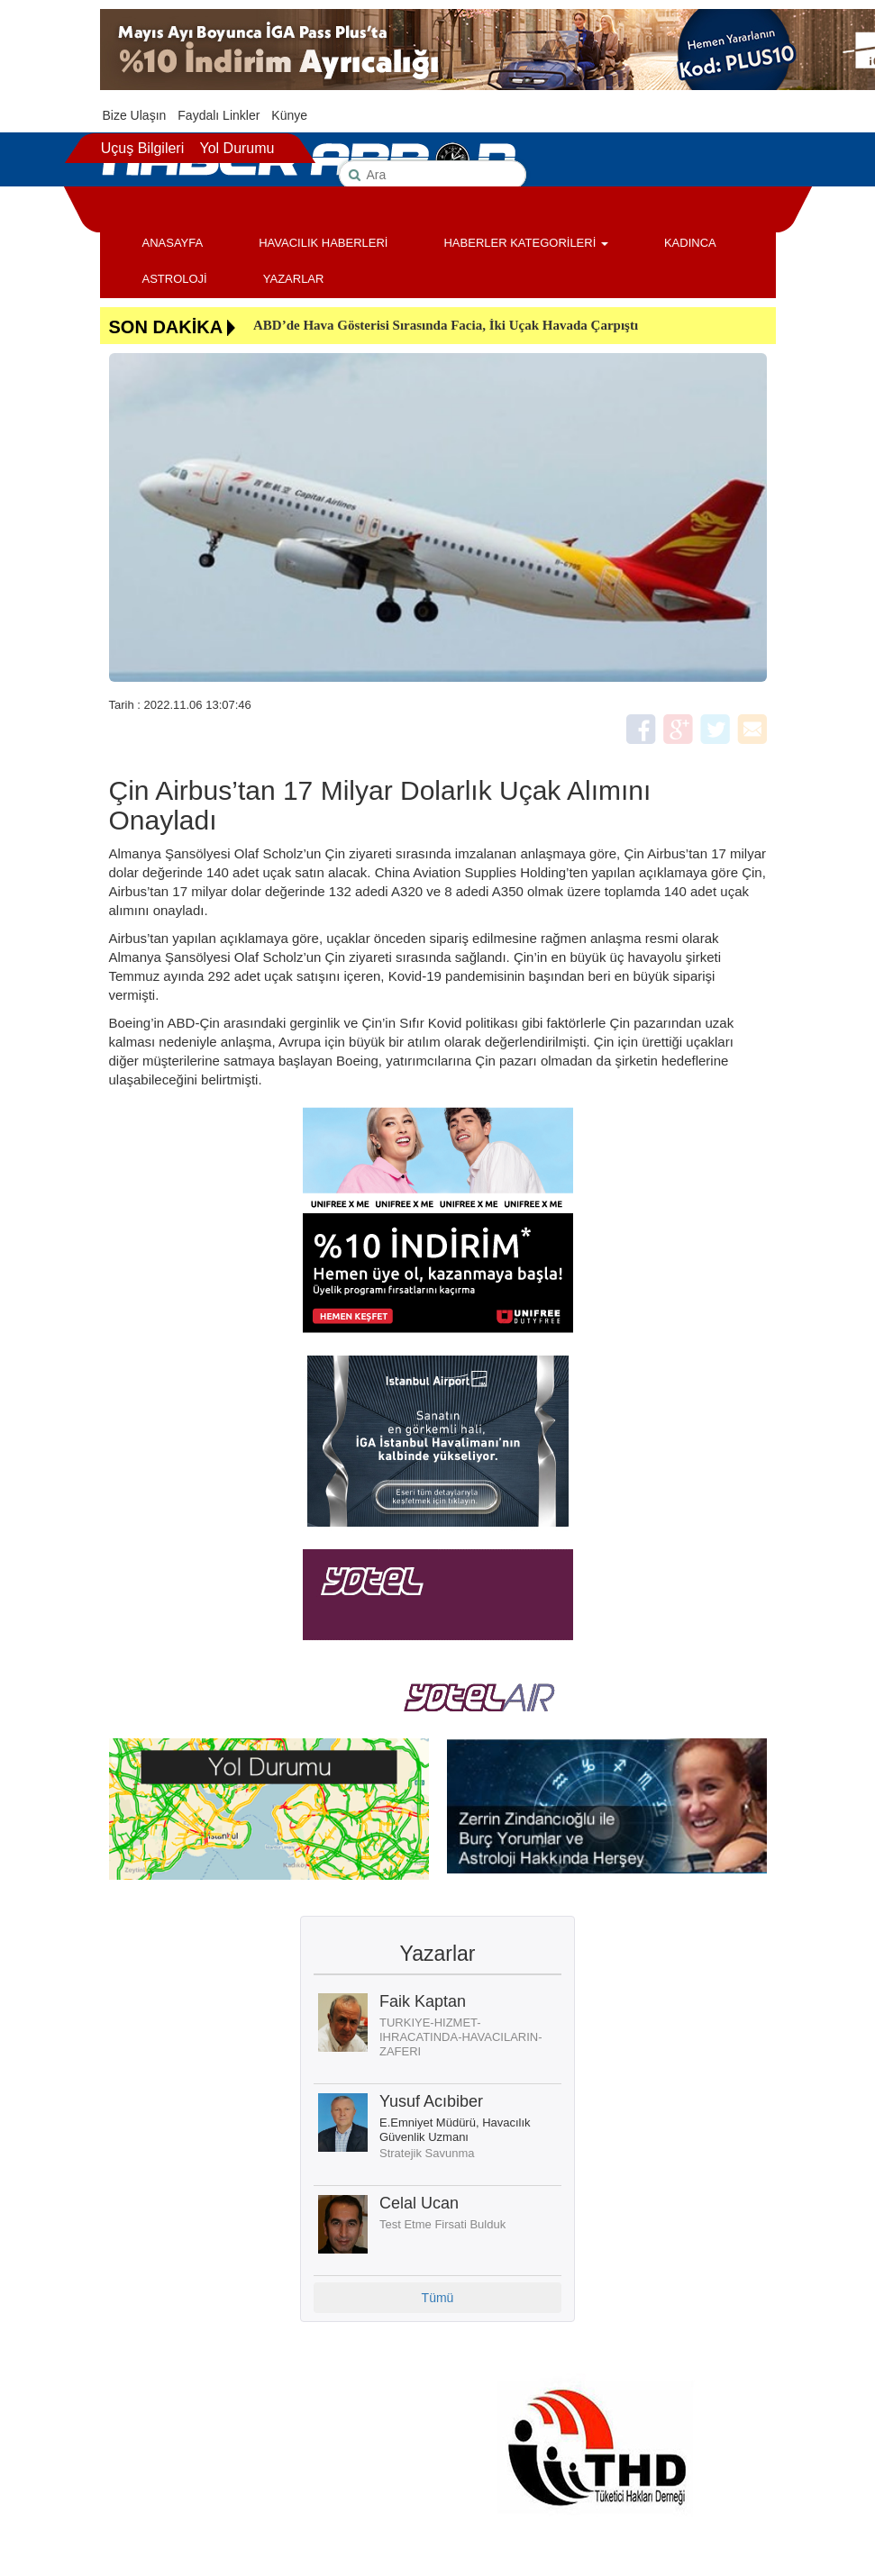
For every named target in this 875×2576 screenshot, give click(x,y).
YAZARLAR (293, 279)
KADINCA (690, 242)
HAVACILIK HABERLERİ (323, 242)
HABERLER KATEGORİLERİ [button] (525, 242)
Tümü (438, 2297)
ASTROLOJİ (174, 279)
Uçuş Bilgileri (142, 148)
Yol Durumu (236, 148)
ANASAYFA (173, 242)
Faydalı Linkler (219, 115)
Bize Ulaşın (135, 115)
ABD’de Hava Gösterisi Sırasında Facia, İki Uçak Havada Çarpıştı (445, 325)
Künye (289, 115)
